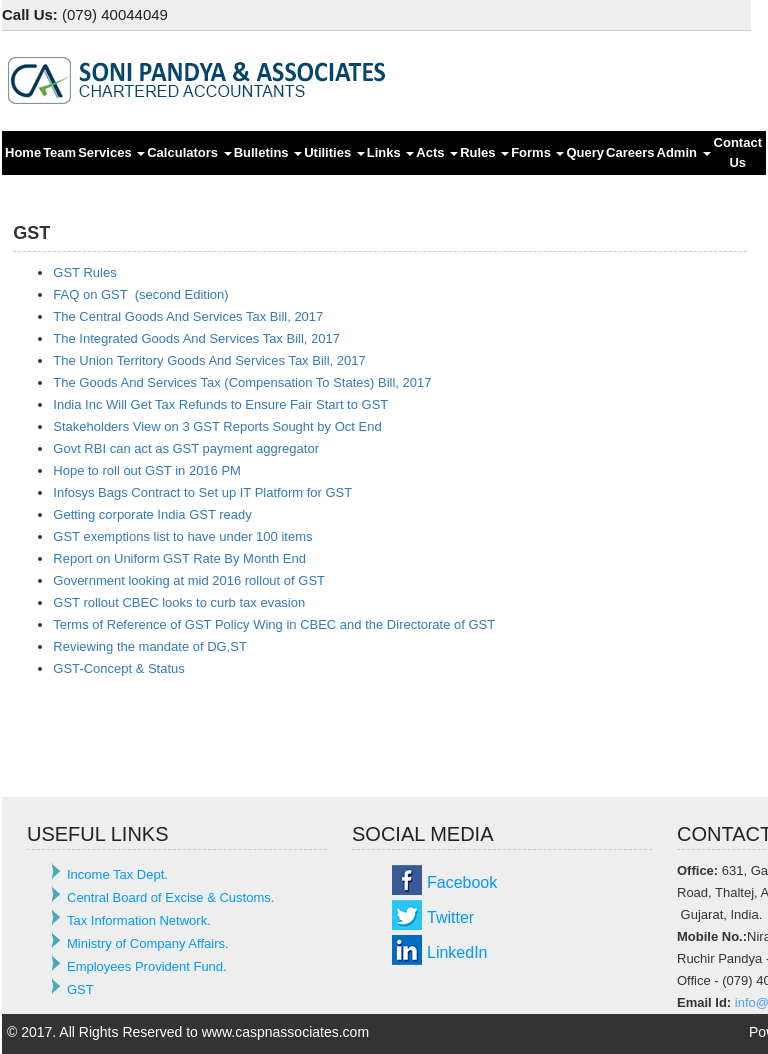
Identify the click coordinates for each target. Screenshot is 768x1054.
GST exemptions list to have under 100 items (182, 536)
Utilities (334, 152)
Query (585, 152)
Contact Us (738, 152)
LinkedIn (457, 952)
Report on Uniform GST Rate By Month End (179, 558)
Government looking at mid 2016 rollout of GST (189, 580)
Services (111, 152)
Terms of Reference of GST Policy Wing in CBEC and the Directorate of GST (274, 624)
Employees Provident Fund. (147, 966)
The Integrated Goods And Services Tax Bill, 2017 (196, 338)
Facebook (462, 882)
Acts (437, 152)
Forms (537, 152)
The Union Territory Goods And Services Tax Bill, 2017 (209, 360)
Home (23, 152)
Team (59, 152)
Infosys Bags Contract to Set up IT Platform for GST (202, 492)
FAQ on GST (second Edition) (140, 294)
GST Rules (84, 272)
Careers (630, 152)
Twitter (450, 917)
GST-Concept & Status (119, 668)
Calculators (189, 152)
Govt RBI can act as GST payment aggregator (186, 448)
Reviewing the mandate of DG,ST (150, 646)
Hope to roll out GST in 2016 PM (147, 470)
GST (80, 989)
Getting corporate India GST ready (152, 514)
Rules (484, 152)
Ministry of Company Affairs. (148, 943)
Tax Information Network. (139, 920)
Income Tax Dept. (117, 874)
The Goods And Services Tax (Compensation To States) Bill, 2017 (242, 382)
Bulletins (268, 152)
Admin (684, 152)
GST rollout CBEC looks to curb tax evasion (179, 602)
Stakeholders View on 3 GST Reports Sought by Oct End (217, 426)
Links (391, 152)
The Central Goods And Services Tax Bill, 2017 (188, 316)
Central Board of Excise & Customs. (170, 897)
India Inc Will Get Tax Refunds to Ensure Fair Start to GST (220, 404)
